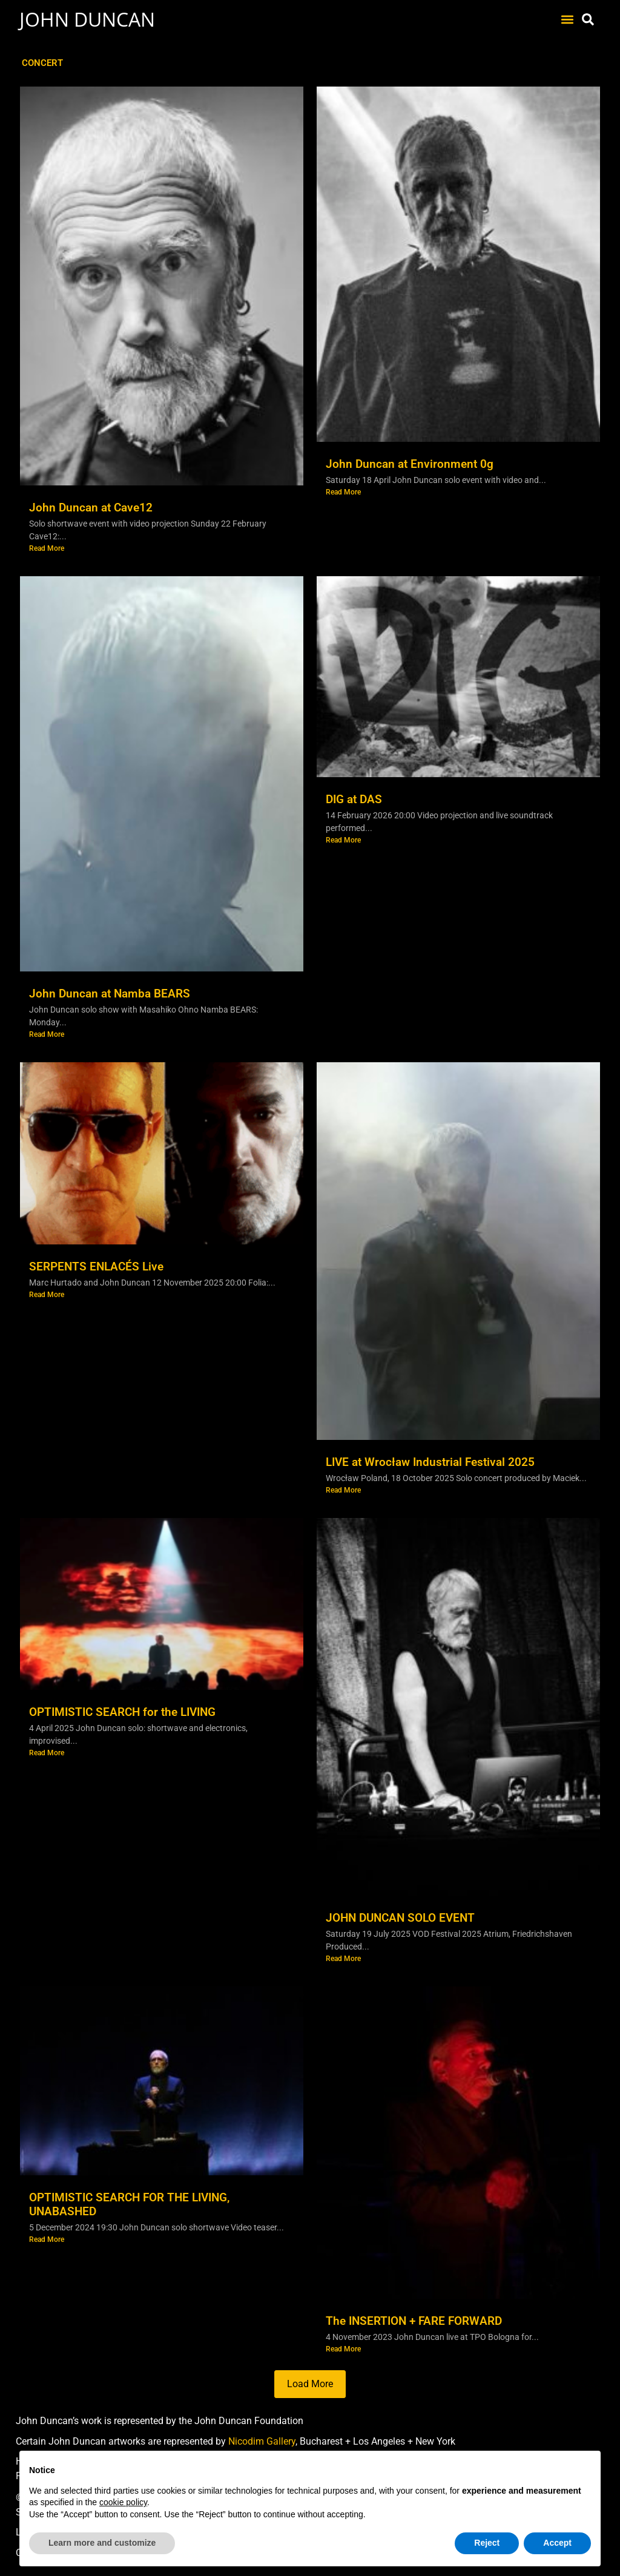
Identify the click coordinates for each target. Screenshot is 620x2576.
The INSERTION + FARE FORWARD (414, 2321)
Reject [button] (487, 2543)
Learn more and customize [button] (102, 2543)
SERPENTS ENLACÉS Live (96, 1266)
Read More (46, 548)
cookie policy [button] (123, 2502)
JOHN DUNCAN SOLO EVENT (400, 1918)
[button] (567, 20)
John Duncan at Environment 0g (409, 464)
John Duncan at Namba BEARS (109, 993)
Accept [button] (557, 2543)
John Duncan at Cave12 (91, 507)
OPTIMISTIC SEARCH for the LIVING (122, 1712)
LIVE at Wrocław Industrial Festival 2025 (430, 1462)
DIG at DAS (354, 799)
